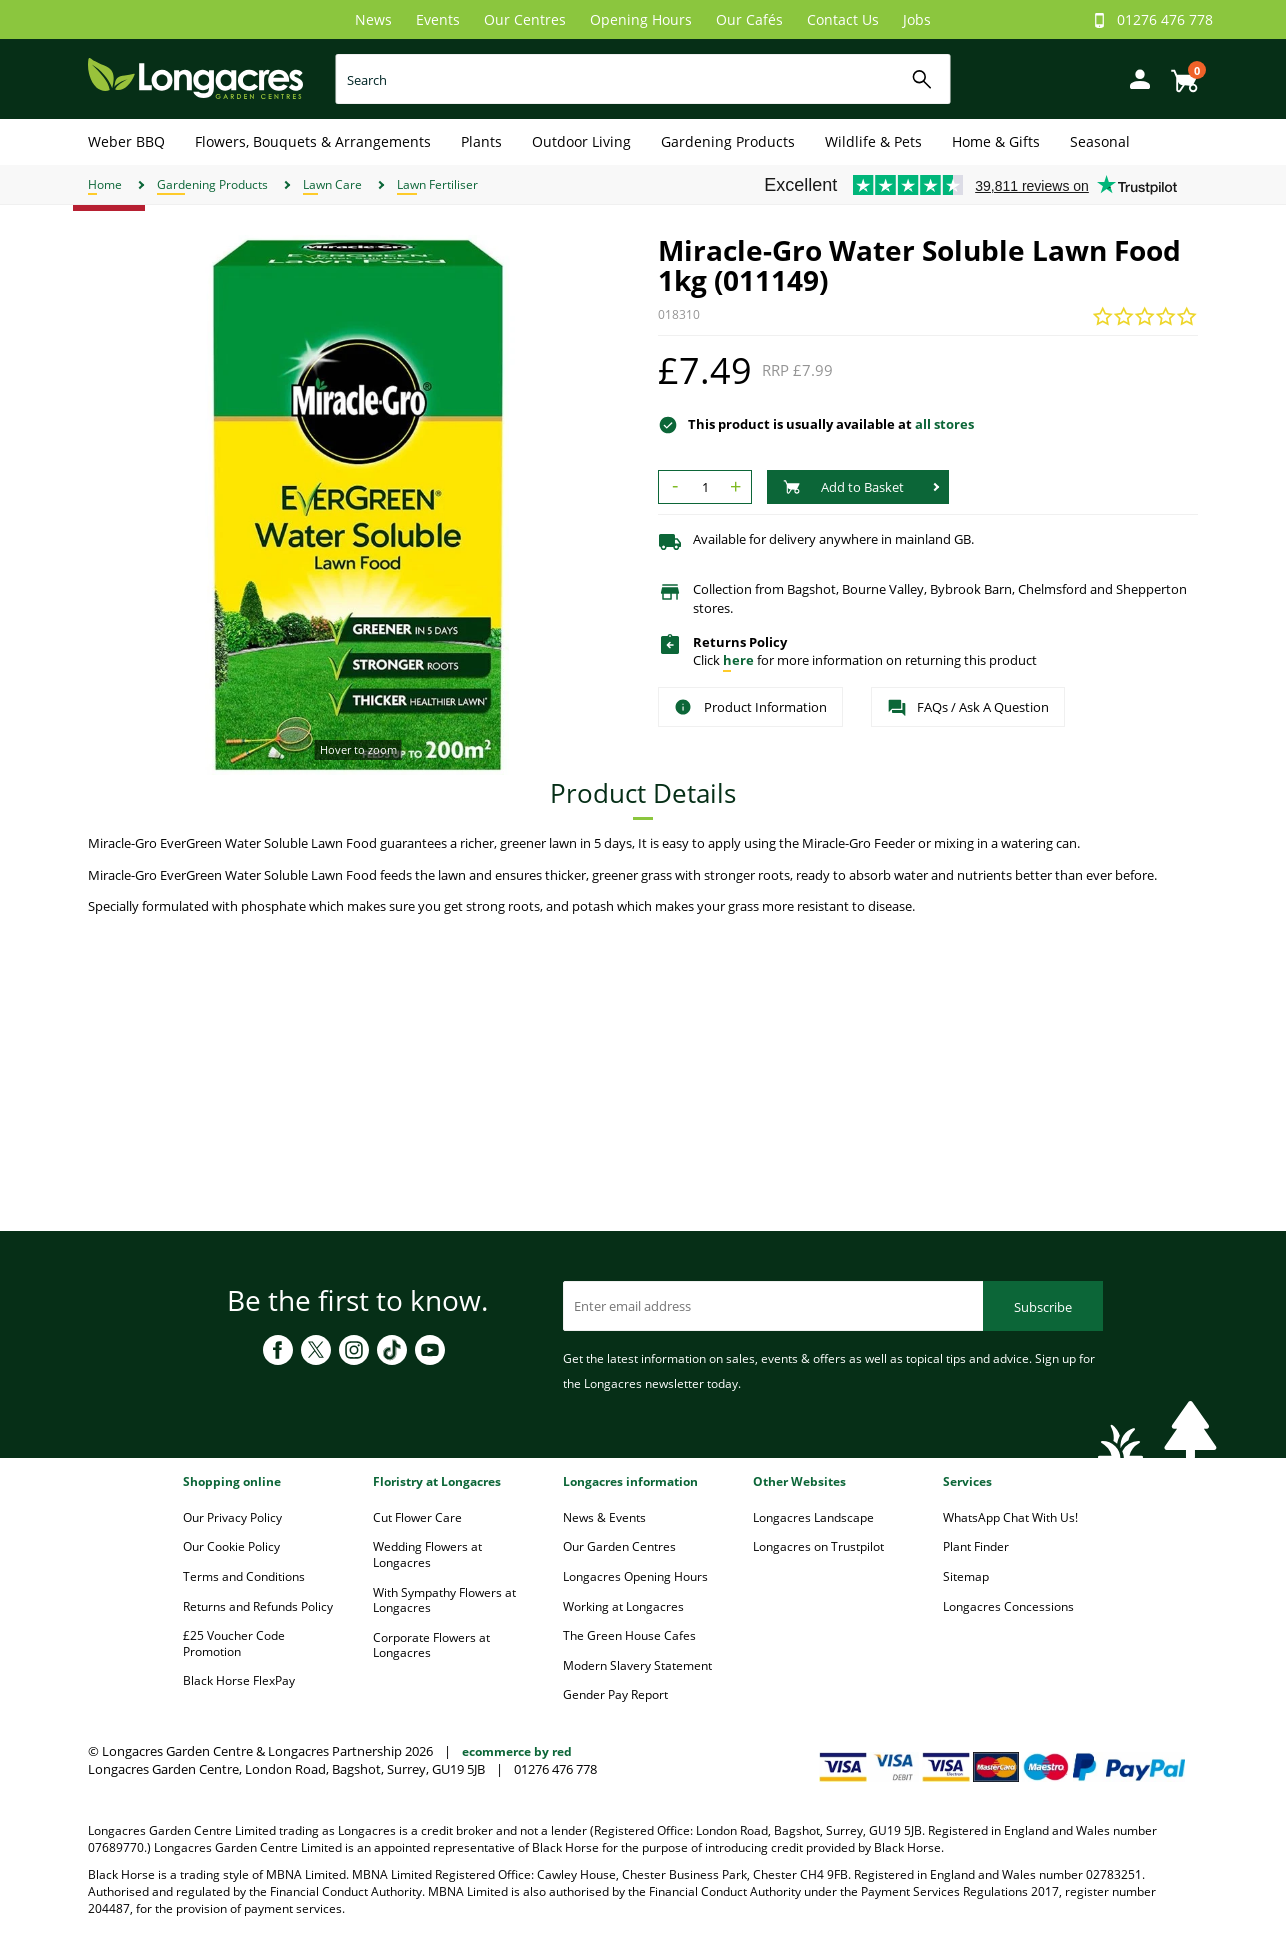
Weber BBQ (126, 141)
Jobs (917, 19)
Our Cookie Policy (231, 1546)
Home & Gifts (996, 141)
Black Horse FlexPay (239, 1680)
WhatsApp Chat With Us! (1010, 1517)
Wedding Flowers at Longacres (427, 1554)
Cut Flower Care (417, 1517)
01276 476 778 (1165, 19)
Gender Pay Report (615, 1694)
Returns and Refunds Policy (258, 1606)
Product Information (750, 707)
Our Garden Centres (619, 1546)
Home (105, 184)
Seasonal (1100, 141)
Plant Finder (976, 1546)
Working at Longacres (623, 1606)
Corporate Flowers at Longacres (431, 1645)
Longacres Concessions (1008, 1606)
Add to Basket (843, 487)
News (373, 19)
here (738, 660)
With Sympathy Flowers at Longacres (444, 1600)
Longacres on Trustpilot (818, 1546)
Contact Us (843, 19)
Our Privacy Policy (232, 1517)
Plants (481, 141)
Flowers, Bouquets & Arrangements (313, 141)
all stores (944, 424)
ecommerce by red (517, 1751)
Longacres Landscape (813, 1517)
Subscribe (1043, 1307)
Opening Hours (641, 19)
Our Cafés (749, 19)
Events (438, 19)
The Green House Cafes (629, 1635)
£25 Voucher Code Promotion (234, 1643)
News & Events (604, 1517)
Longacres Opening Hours (635, 1576)
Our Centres (525, 19)
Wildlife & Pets (873, 141)
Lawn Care (332, 184)
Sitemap (966, 1576)
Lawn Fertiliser (437, 184)
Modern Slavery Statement (637, 1665)
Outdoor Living (581, 141)
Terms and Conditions (244, 1576)
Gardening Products (728, 141)
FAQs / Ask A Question (968, 708)
